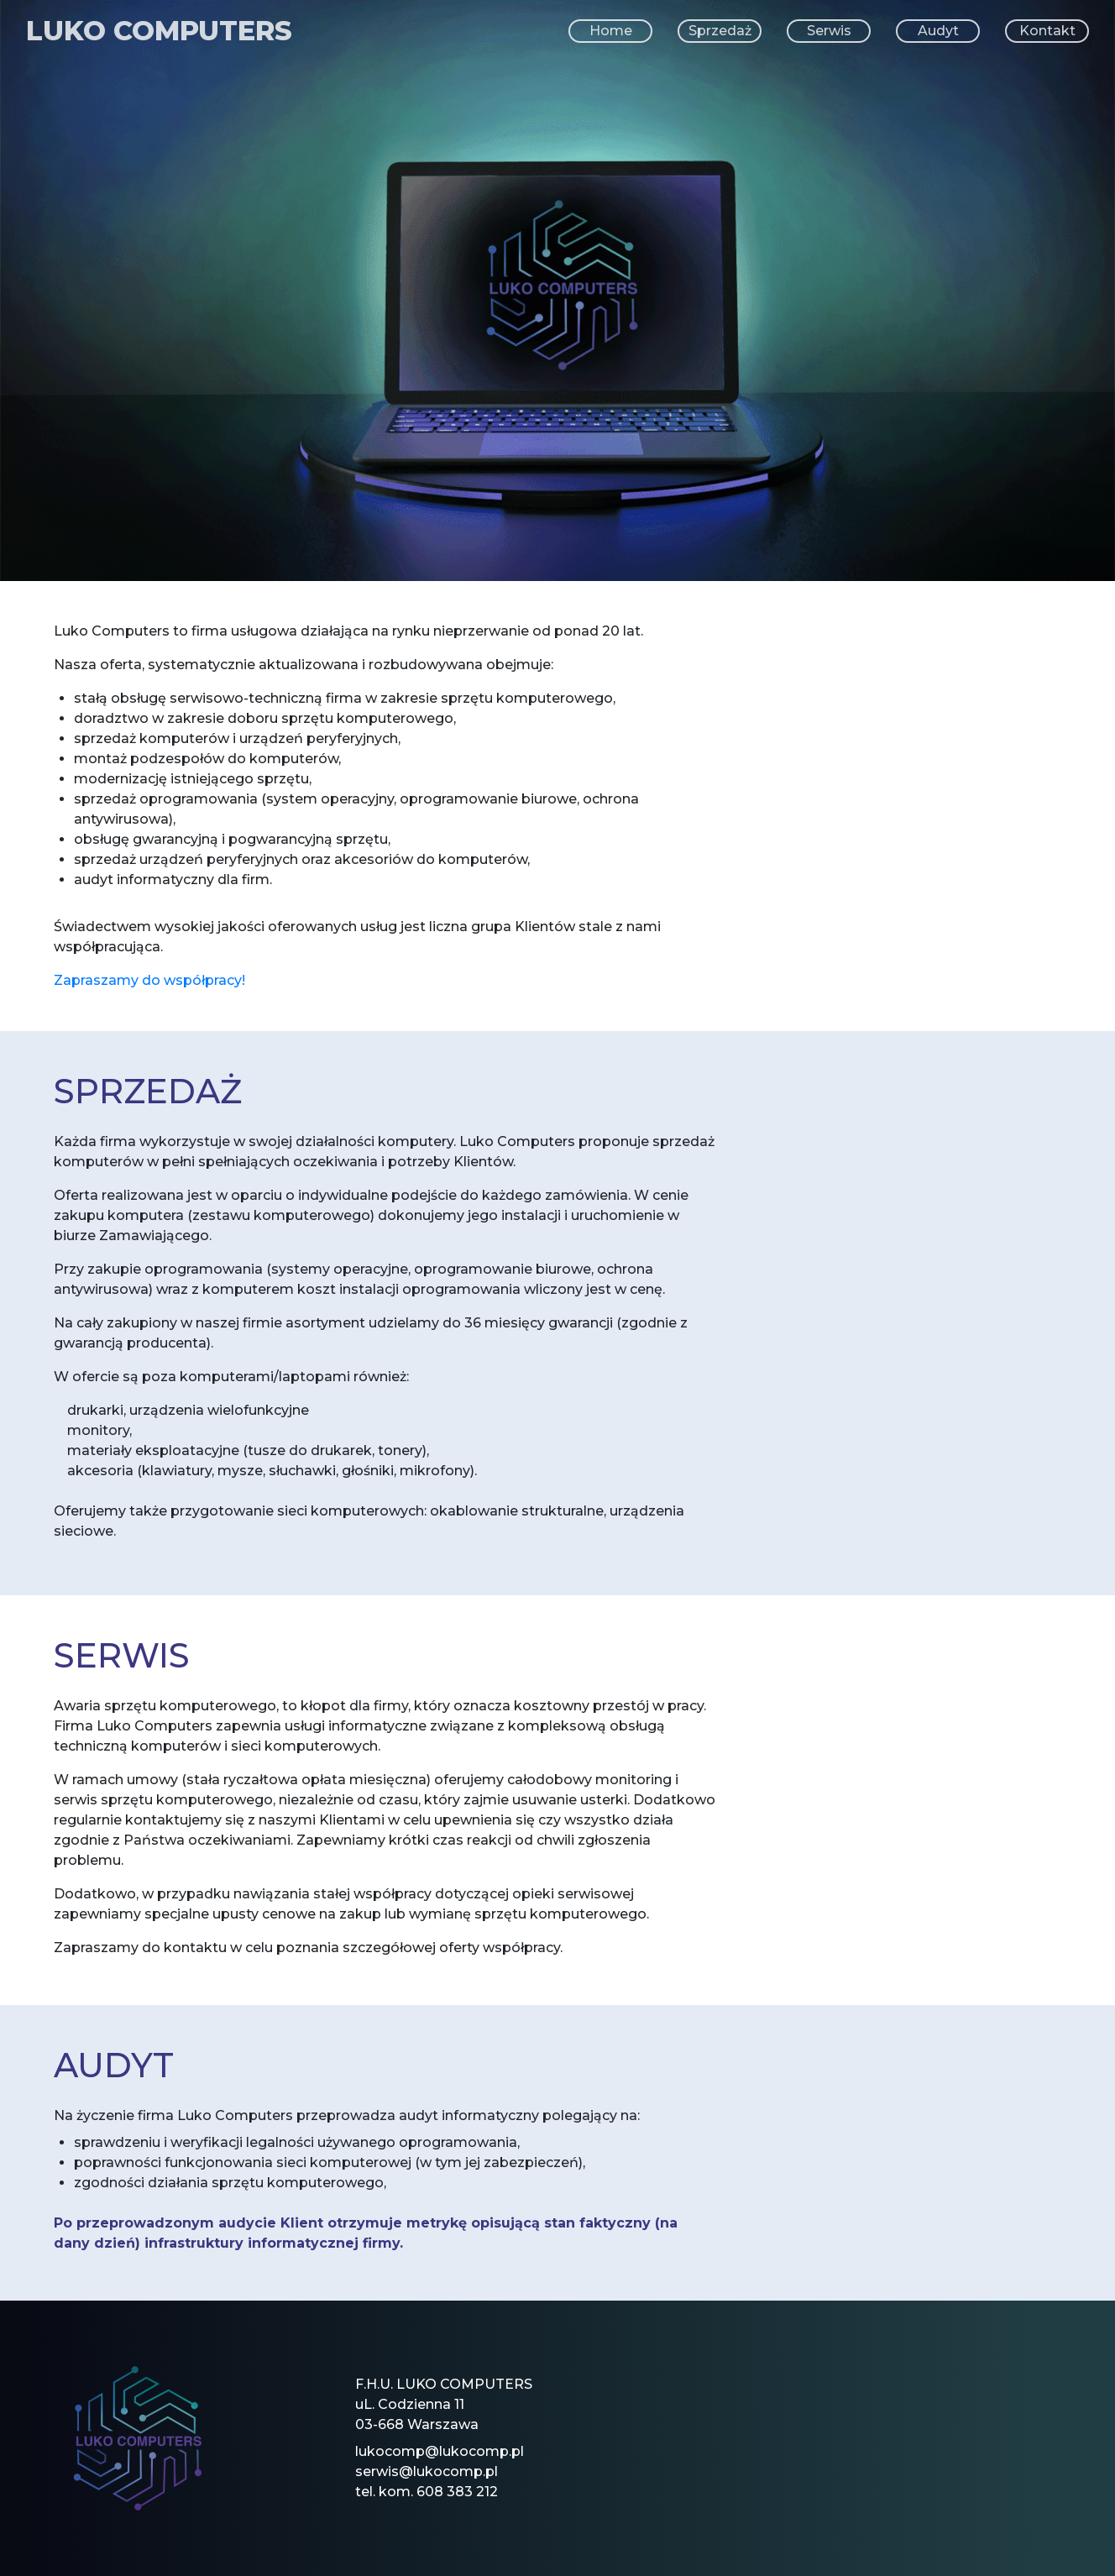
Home (610, 31)
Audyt (938, 31)
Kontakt (1047, 31)
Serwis (829, 31)
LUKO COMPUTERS (159, 30)
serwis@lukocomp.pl (426, 2471)
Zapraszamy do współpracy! (149, 980)
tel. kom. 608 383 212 (426, 2492)
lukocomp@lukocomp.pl (439, 2451)
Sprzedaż (719, 31)
